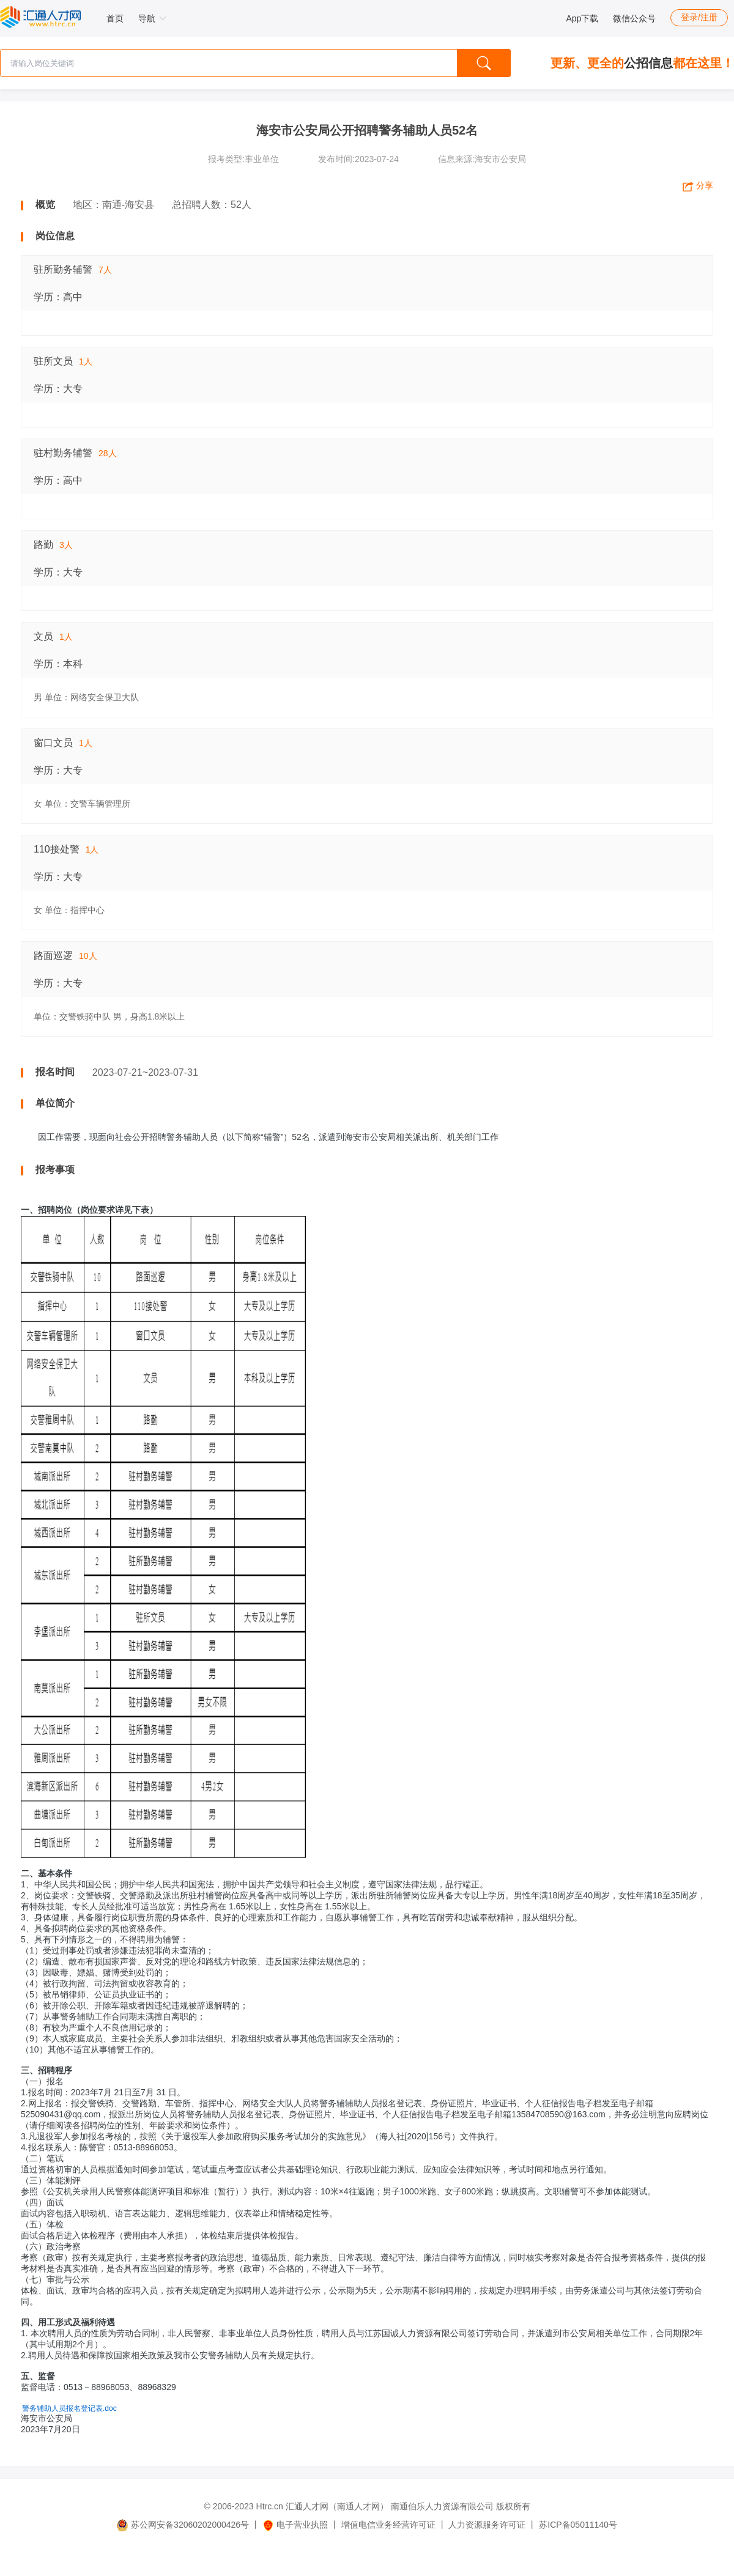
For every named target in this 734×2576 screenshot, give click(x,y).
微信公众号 (634, 18)
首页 (115, 18)
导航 (152, 18)
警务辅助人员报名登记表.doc (69, 2408)
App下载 (582, 18)
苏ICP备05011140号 (578, 2525)
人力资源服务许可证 (486, 2525)
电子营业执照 (295, 2525)
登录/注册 (699, 17)
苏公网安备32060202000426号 (183, 2525)
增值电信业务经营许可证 (388, 2525)
